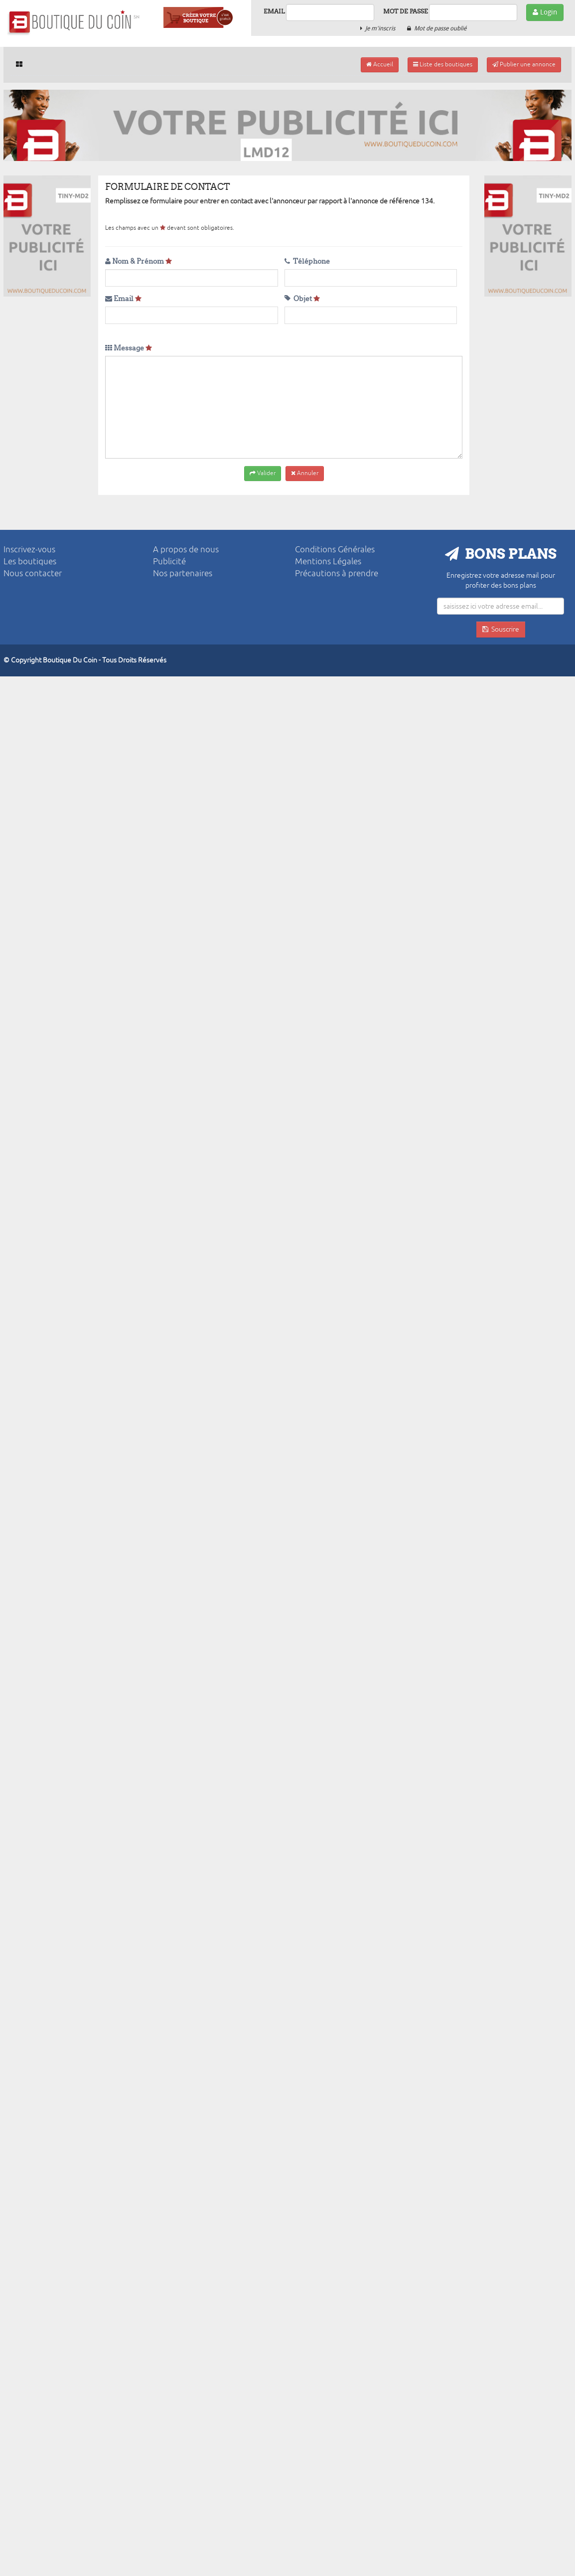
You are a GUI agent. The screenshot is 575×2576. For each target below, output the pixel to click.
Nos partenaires (182, 573)
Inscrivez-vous (29, 549)
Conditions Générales (335, 549)
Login (545, 12)
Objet (302, 299)
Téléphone (307, 261)
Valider (263, 473)
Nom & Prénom (138, 261)
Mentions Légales (328, 561)
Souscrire (500, 629)
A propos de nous (186, 549)
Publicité (169, 561)
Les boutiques (29, 561)
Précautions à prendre (336, 573)
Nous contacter (32, 573)
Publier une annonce (524, 64)
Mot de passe (405, 11)
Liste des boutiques (442, 64)
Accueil (379, 64)
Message (128, 348)
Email (274, 11)
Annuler (304, 473)
